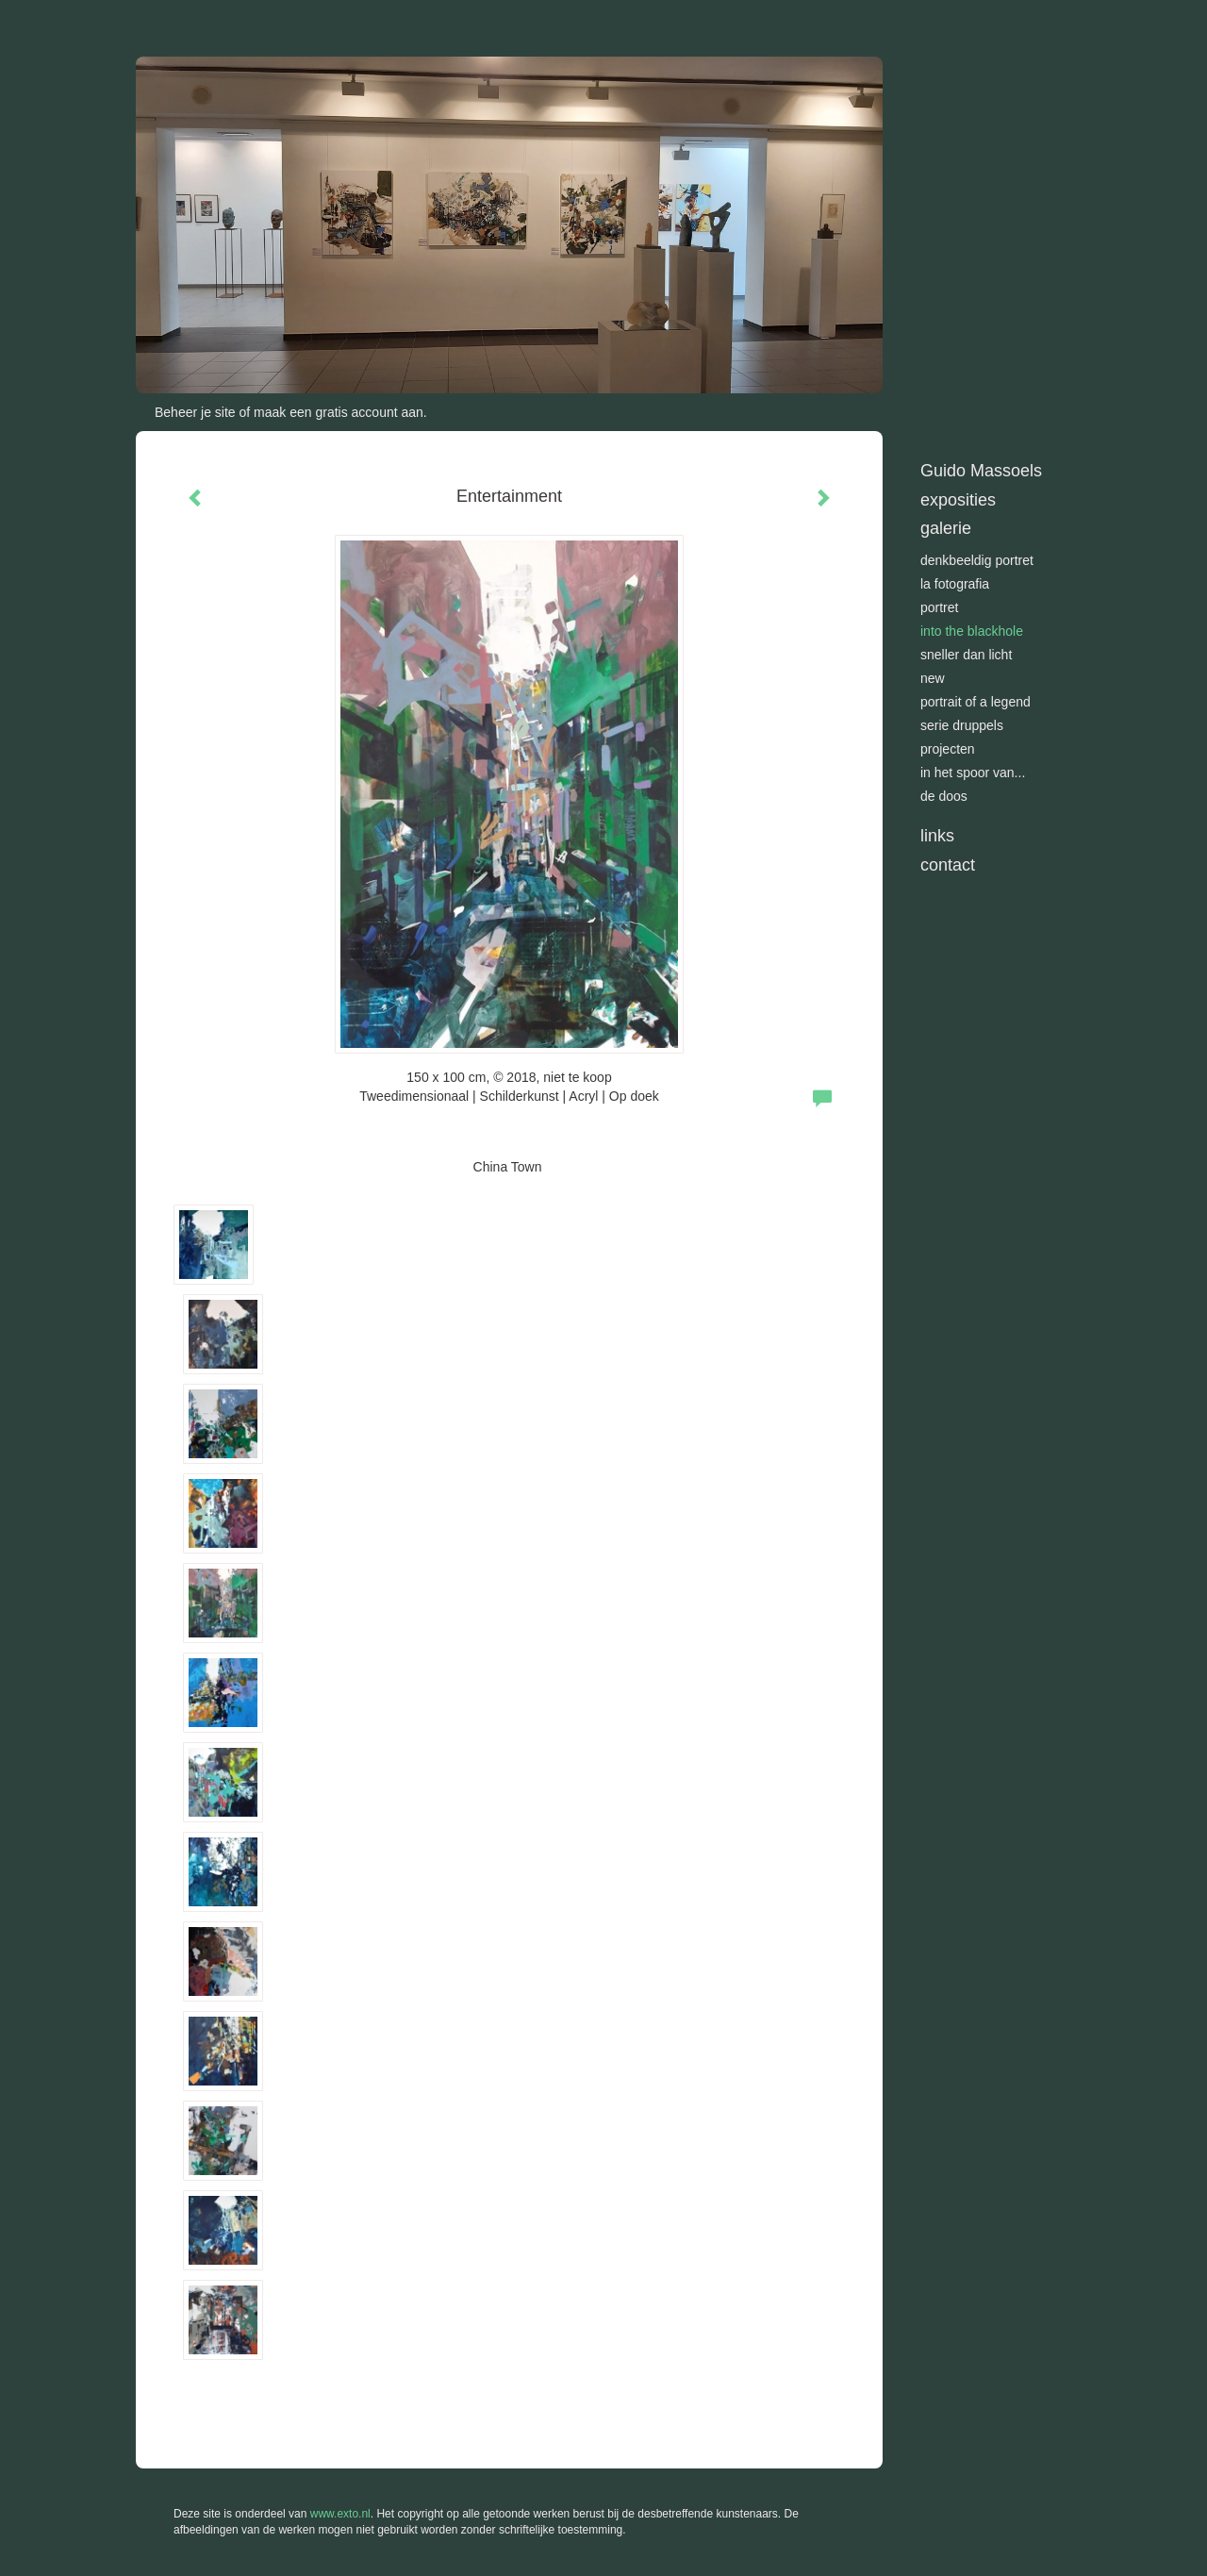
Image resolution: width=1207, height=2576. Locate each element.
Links (937, 835)
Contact (947, 865)
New (932, 678)
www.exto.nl (340, 2513)
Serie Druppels (961, 725)
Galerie (945, 528)
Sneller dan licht (966, 654)
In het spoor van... (972, 772)
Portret (939, 607)
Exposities (958, 499)
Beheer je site (195, 412)
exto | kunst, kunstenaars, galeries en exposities (189, 19)
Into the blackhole (971, 631)
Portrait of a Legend (975, 701)
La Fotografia (954, 583)
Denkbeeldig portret (976, 560)
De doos (943, 796)
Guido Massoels (981, 470)
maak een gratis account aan (338, 412)
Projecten (947, 748)
